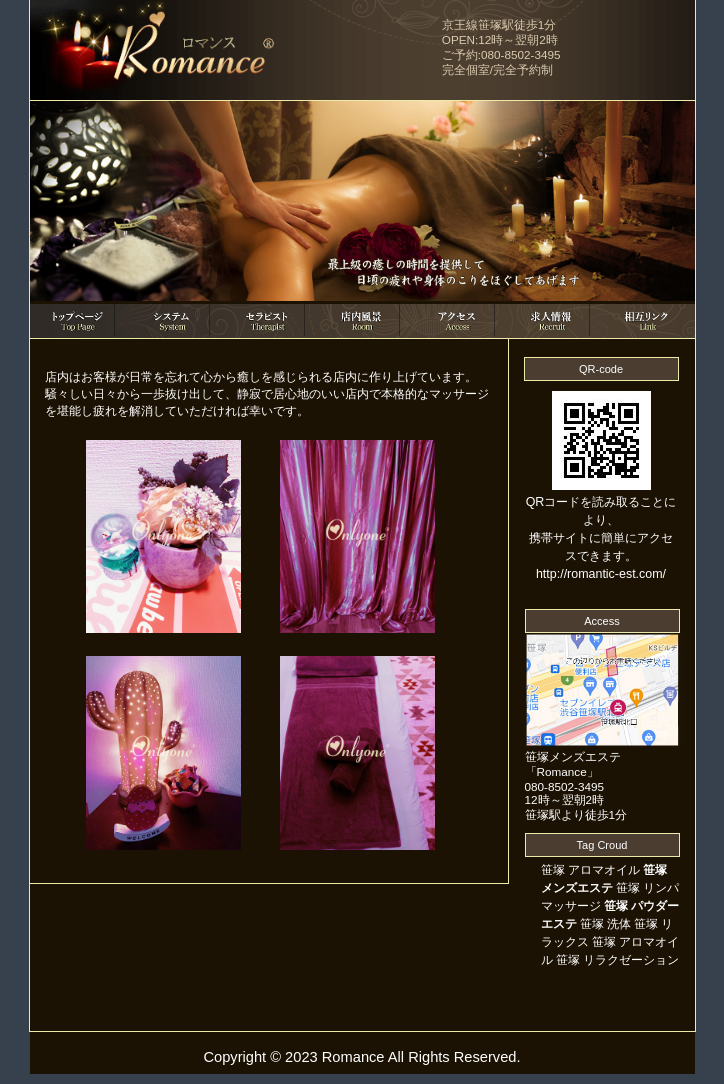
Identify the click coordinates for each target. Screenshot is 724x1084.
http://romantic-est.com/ (601, 574)
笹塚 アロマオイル (590, 870)
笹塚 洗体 (605, 924)
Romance (353, 1057)
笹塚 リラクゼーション (617, 960)
